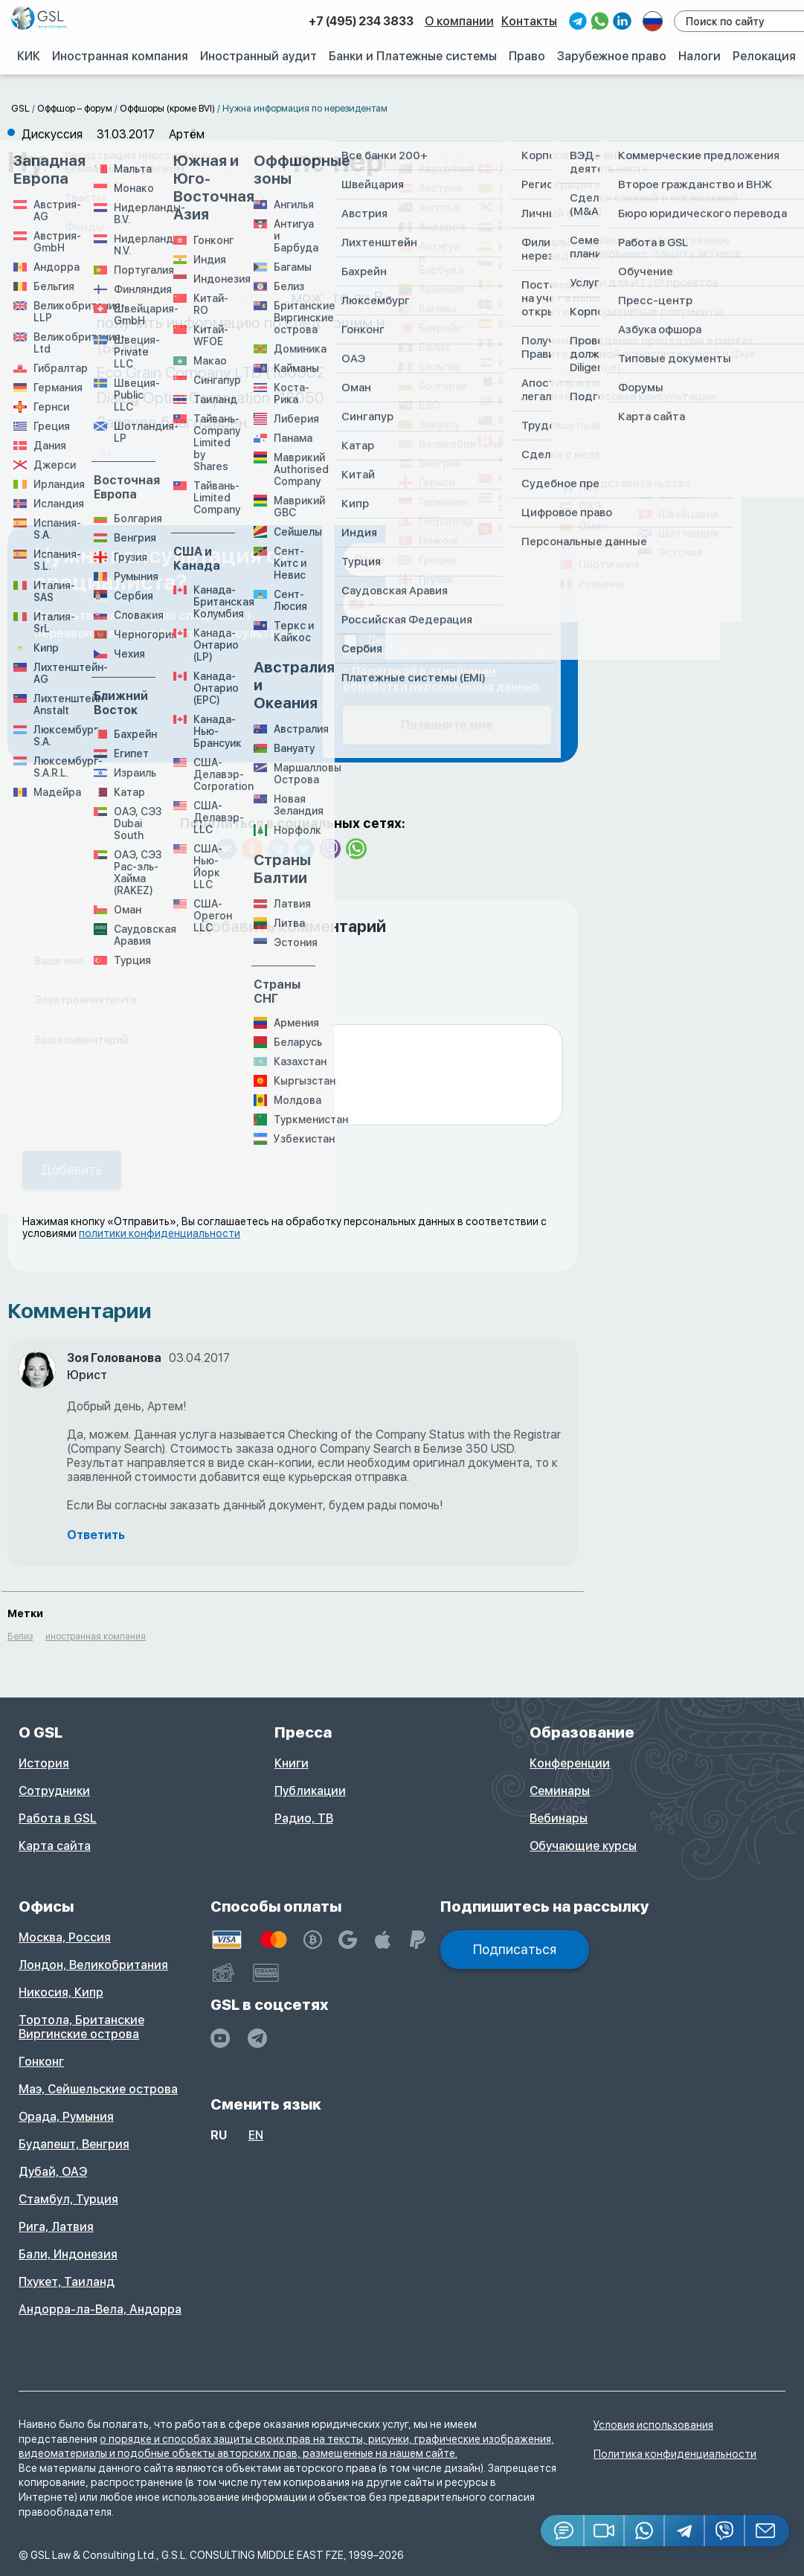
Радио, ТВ (303, 1818)
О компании (461, 21)
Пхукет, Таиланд (67, 2282)
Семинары (560, 1791)
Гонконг (41, 2062)
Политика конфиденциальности (675, 2454)
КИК (30, 55)
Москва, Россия (65, 1937)
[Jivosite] (563, 2530)
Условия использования (653, 2425)
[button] (605, 2530)
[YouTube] (220, 2038)
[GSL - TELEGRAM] (257, 2038)
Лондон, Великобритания (93, 1965)
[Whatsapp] (645, 2530)
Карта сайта (55, 1846)
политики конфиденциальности (159, 1233)
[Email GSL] (767, 2530)
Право (528, 55)
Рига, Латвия (56, 2227)
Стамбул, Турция (68, 2199)
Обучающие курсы (583, 1846)
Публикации (310, 1791)
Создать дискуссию (708, 192)
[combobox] (361, 604)
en (255, 2135)
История (44, 1763)
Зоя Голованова (114, 1358)
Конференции (570, 1763)
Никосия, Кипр (61, 1992)
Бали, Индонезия (68, 2254)
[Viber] (725, 2530)
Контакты (531, 21)
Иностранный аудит (260, 55)
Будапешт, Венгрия (74, 2144)
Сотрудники (54, 1791)
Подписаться (514, 1949)
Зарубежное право (612, 55)
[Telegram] (685, 2530)
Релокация (764, 55)
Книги (291, 1763)
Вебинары (559, 1818)
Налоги (700, 55)
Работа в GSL (58, 1818)
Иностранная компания (122, 55)
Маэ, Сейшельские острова (98, 2089)
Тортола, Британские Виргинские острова (81, 2027)
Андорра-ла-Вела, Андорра (100, 2309)
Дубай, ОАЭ (53, 2172)
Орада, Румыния (66, 2117)
